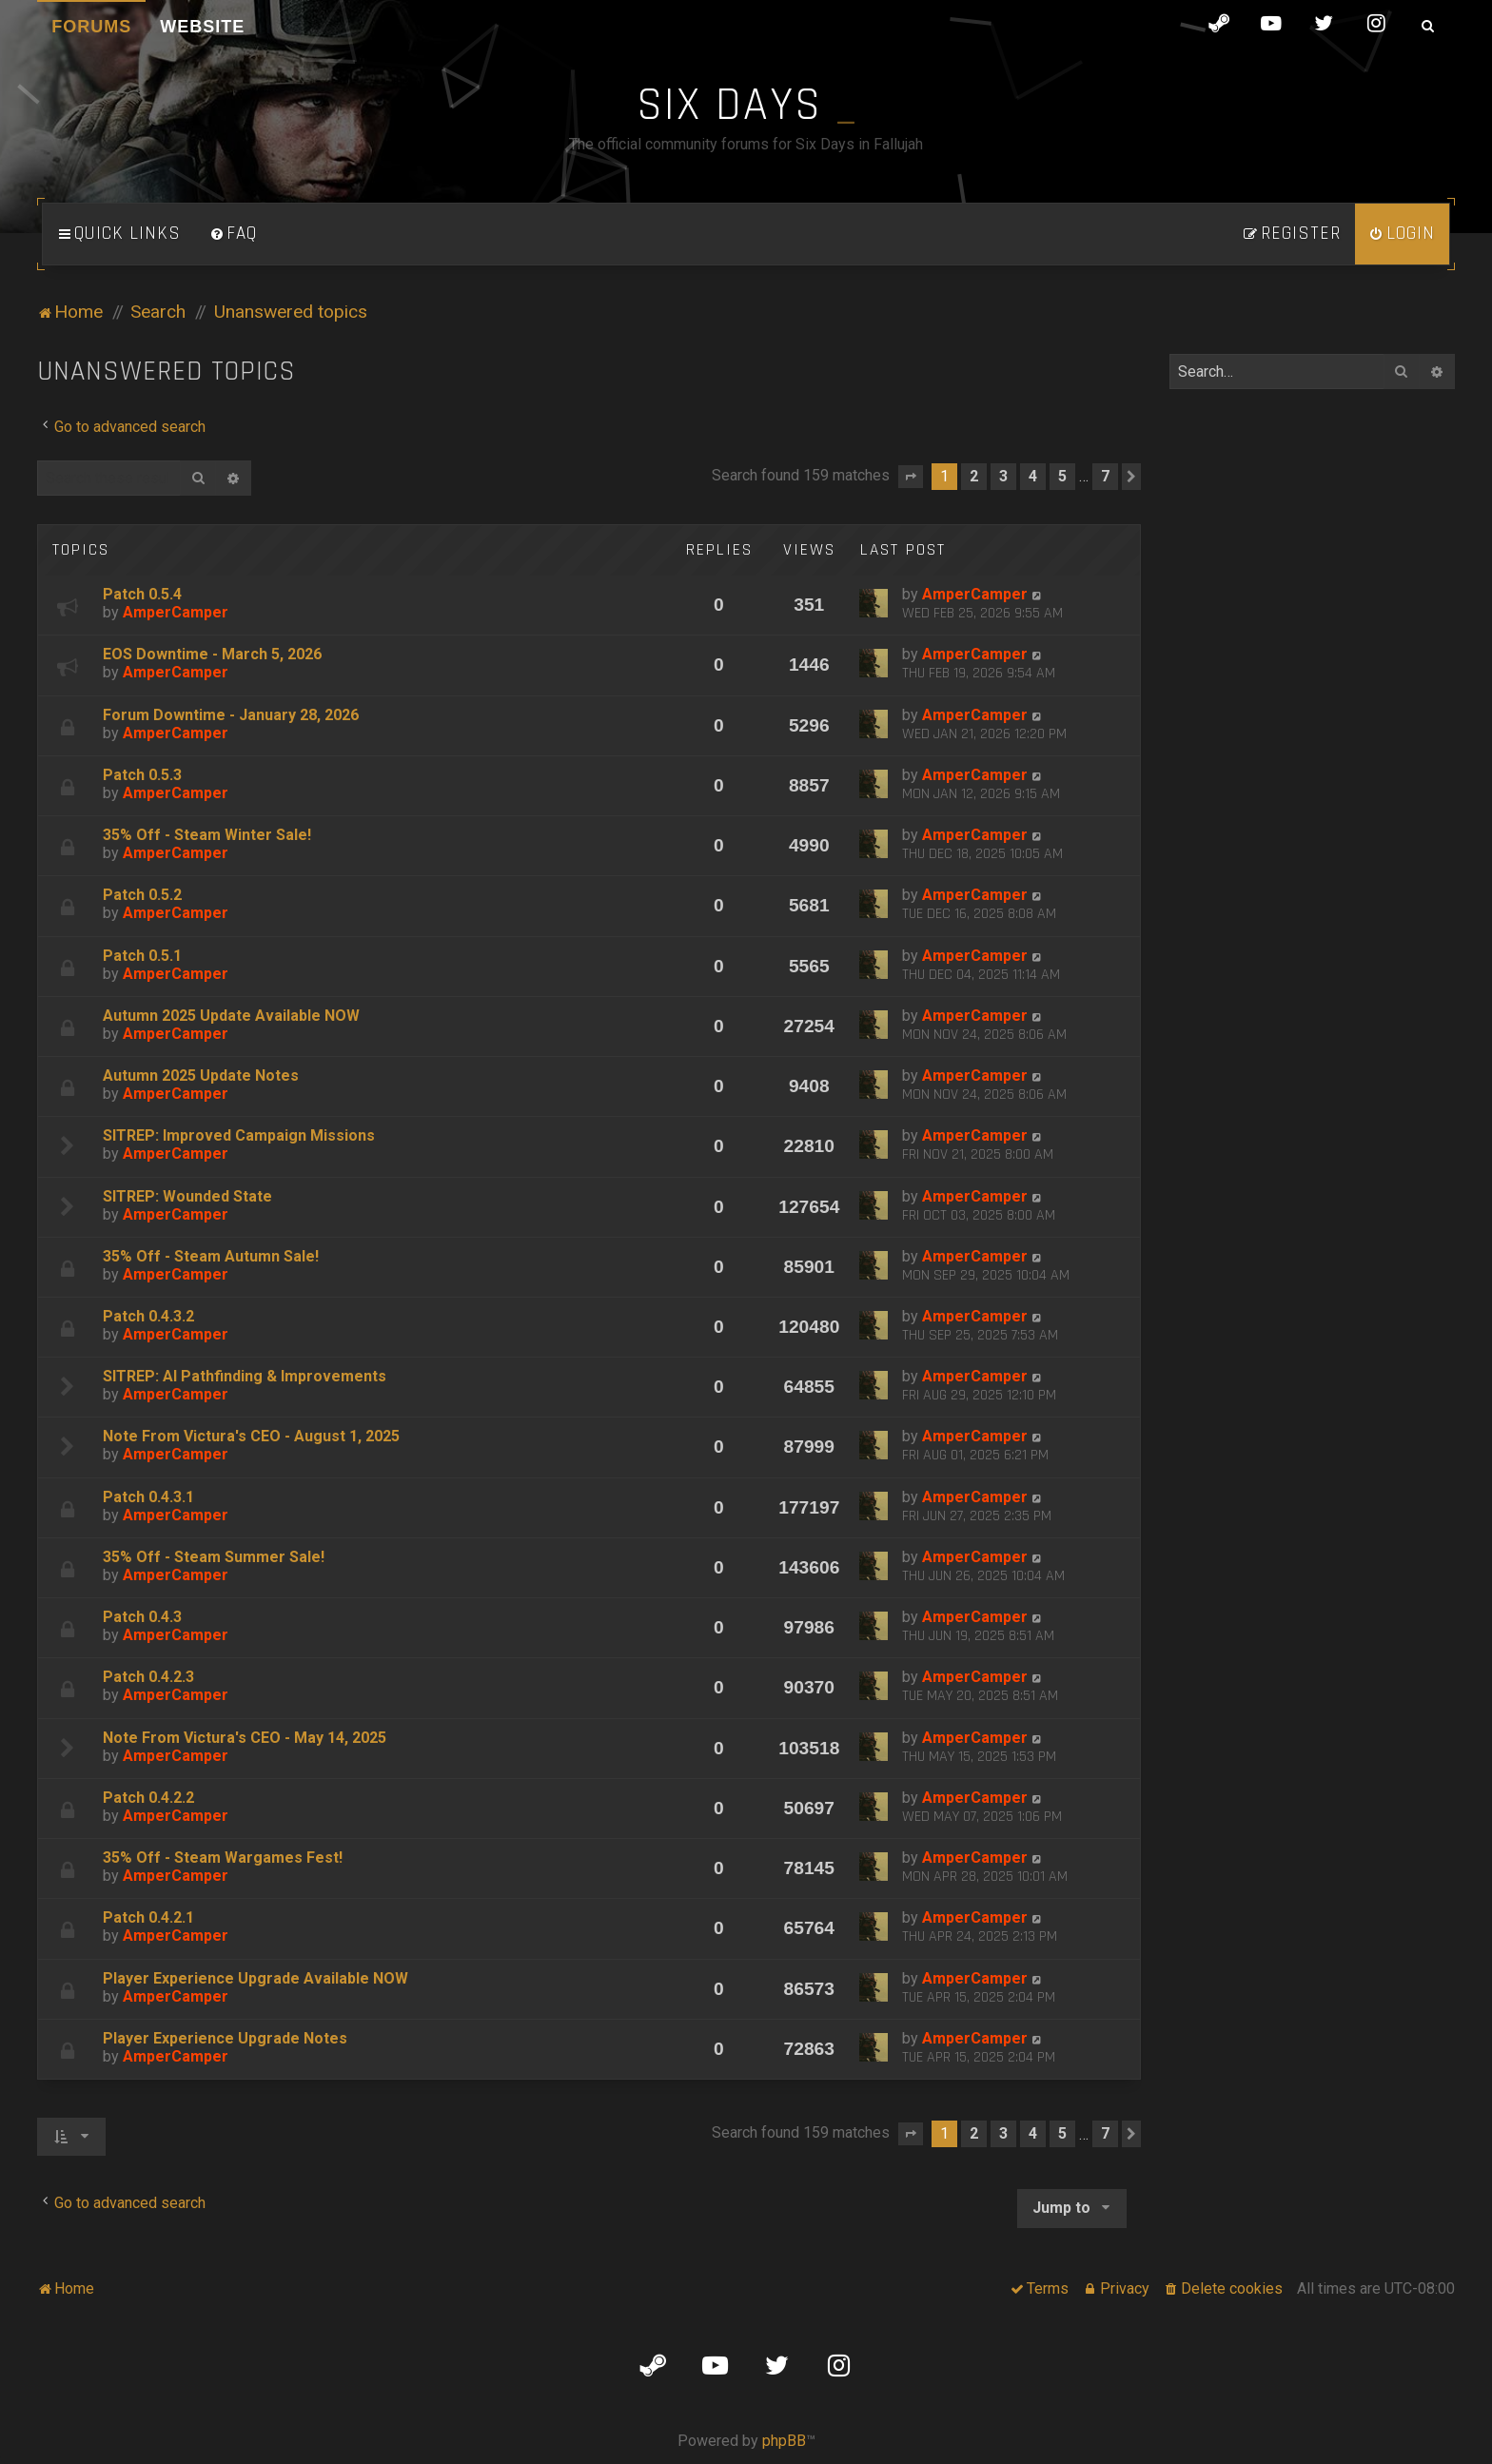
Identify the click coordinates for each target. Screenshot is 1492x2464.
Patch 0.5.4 (142, 594)
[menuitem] (233, 234)
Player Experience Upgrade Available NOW (255, 1978)
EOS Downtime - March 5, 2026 (212, 654)
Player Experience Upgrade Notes (225, 2038)
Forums (91, 26)
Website (202, 26)
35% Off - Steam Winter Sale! (207, 835)
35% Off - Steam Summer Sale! (213, 1557)
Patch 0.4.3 (142, 1617)
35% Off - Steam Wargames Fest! (223, 1857)
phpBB (784, 2441)
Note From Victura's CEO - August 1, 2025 (251, 1436)
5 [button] (1062, 476)
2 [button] (974, 476)
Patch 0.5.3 (142, 775)
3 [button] (1003, 476)
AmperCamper (175, 612)
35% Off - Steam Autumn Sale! (211, 1256)
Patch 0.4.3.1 (148, 1497)
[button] (910, 476)
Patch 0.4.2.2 (148, 1798)
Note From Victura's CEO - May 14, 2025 (244, 1738)
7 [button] (1105, 476)
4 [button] (1033, 476)
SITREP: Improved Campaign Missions (239, 1135)
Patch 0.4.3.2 (148, 1316)
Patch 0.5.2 (142, 895)
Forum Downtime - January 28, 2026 (231, 715)
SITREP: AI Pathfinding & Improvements (244, 1376)
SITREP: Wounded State (187, 1196)
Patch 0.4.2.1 (148, 1917)
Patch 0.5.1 (142, 956)
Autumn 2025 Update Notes (201, 1075)
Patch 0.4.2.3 (148, 1677)
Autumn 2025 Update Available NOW (231, 1016)
